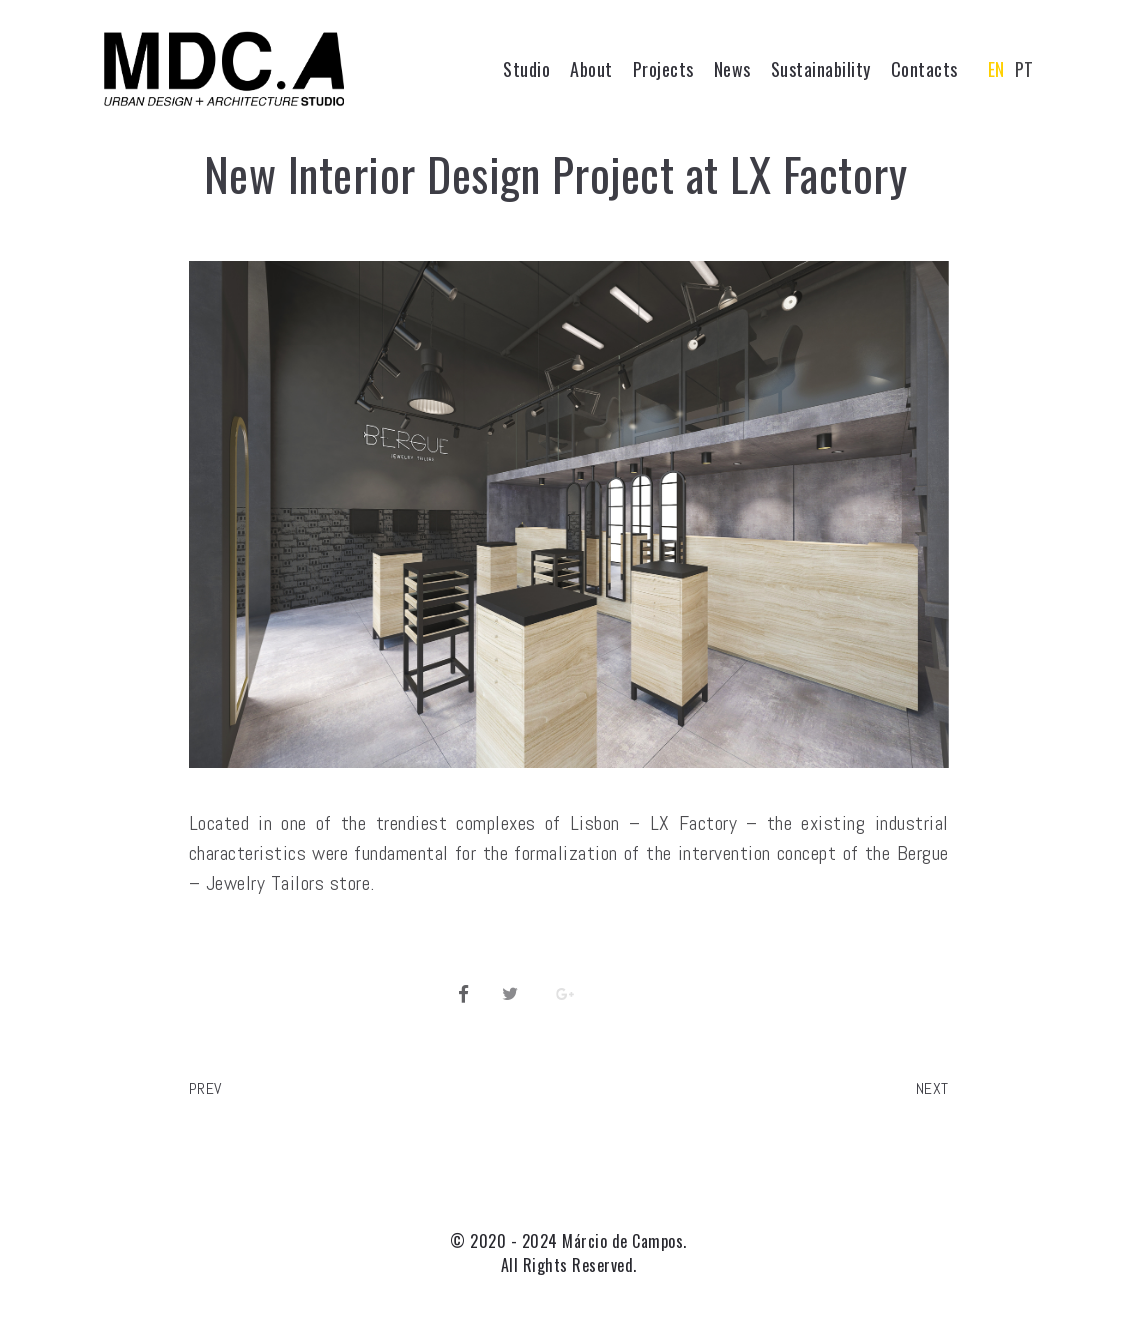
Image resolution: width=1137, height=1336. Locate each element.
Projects (663, 69)
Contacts (924, 69)
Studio (526, 69)
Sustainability (821, 69)
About (591, 69)
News (732, 69)
